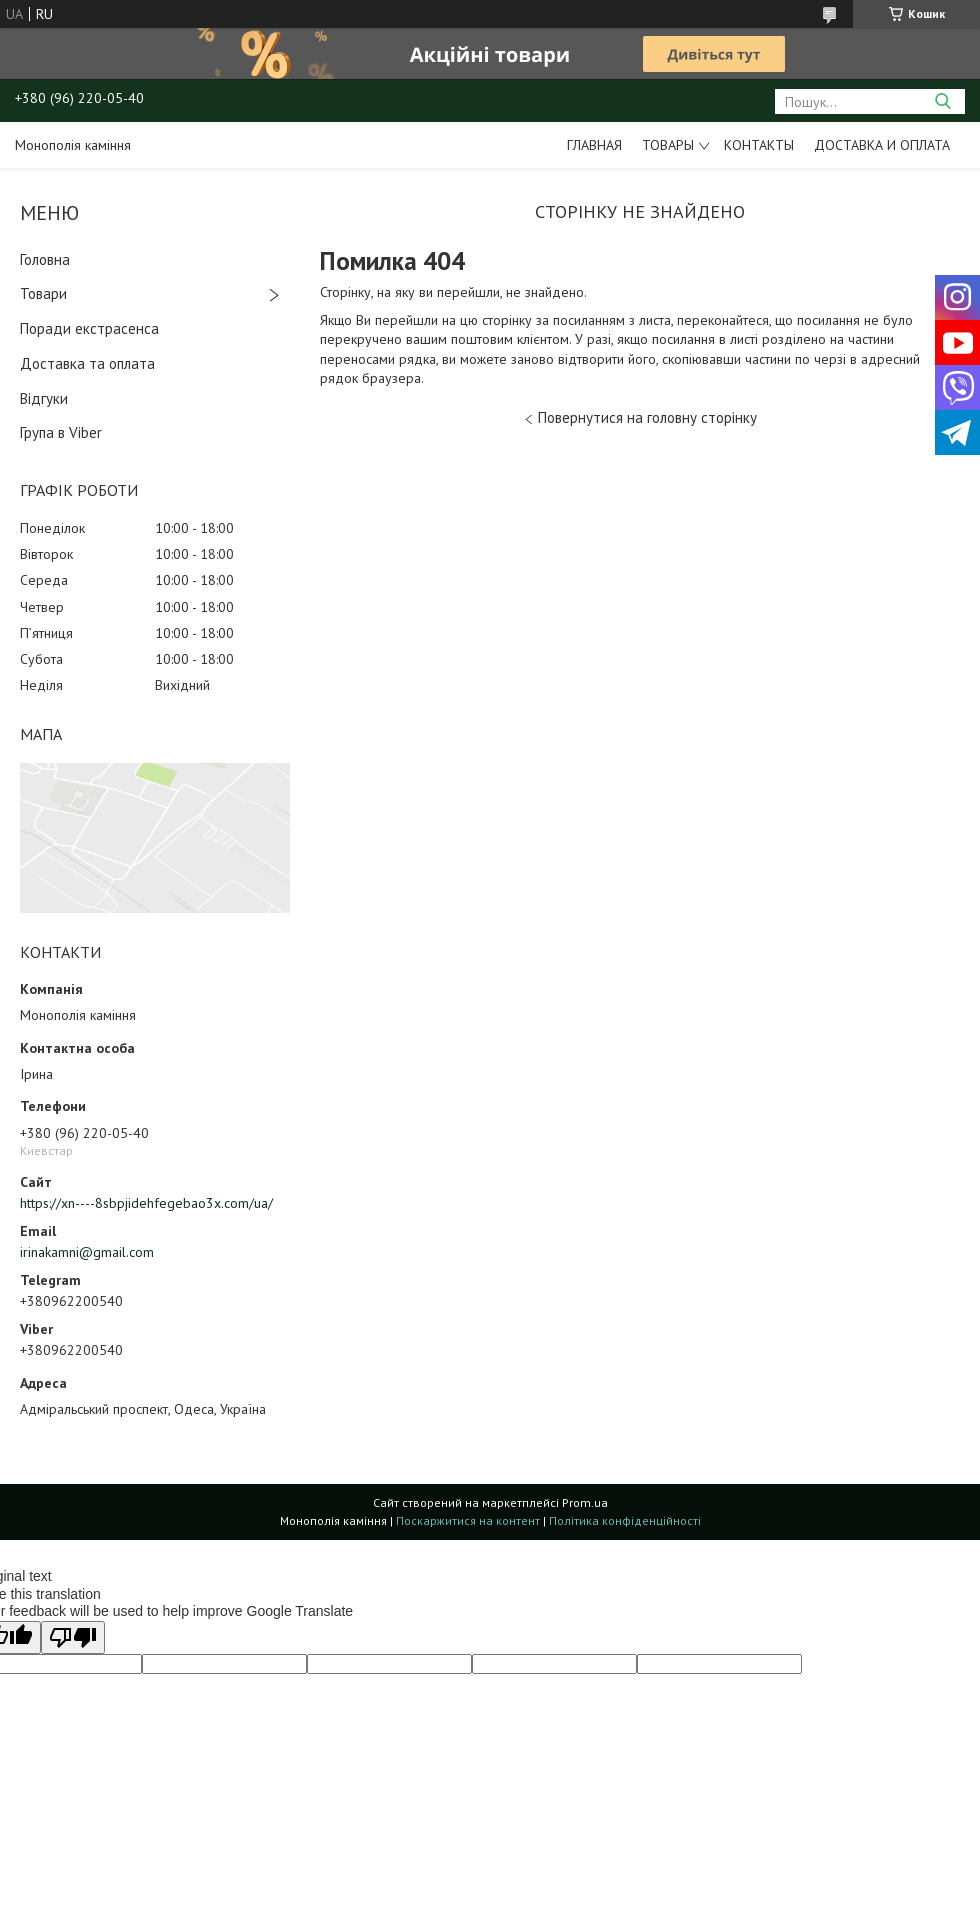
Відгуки (44, 398)
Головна (45, 259)
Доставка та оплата (87, 363)
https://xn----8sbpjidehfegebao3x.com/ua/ (146, 1203)
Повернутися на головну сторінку (647, 417)
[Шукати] (942, 101)
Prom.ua (585, 1502)
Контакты (759, 145)
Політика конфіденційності (625, 1520)
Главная (594, 145)
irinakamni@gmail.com (87, 1252)
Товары (668, 145)
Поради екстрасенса (89, 328)
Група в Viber (61, 432)
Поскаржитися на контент (468, 1520)
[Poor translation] (73, 1637)
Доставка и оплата (882, 145)
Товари (43, 293)
